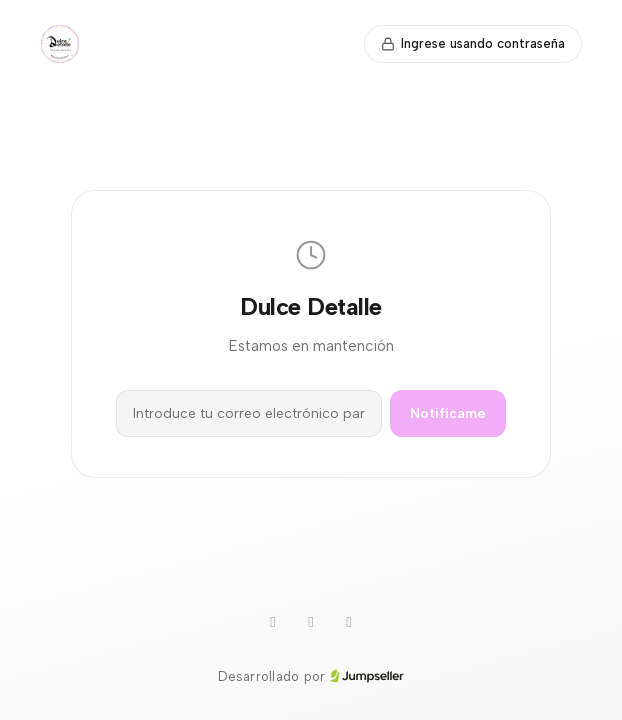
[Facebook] (349, 623)
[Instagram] (311, 623)
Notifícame (448, 413)
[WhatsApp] (273, 623)
